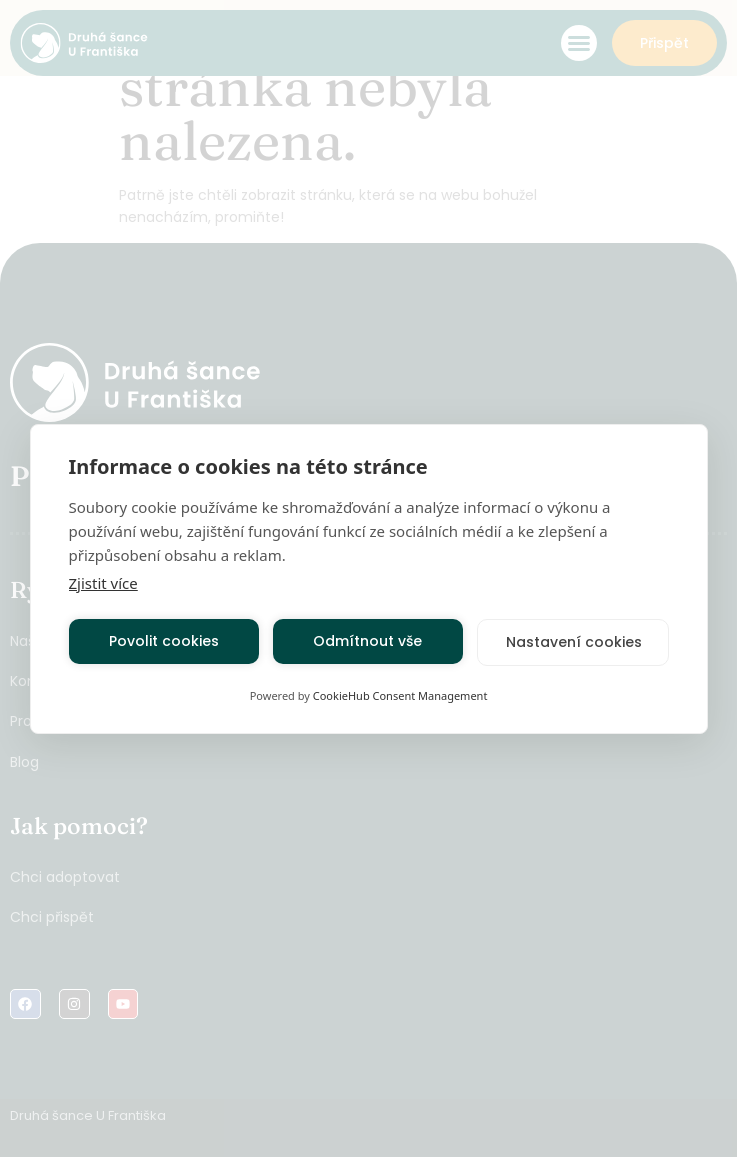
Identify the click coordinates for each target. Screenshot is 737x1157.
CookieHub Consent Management (400, 695)
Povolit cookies (164, 641)
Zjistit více (103, 583)
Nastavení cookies (574, 642)
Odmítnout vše (367, 641)
